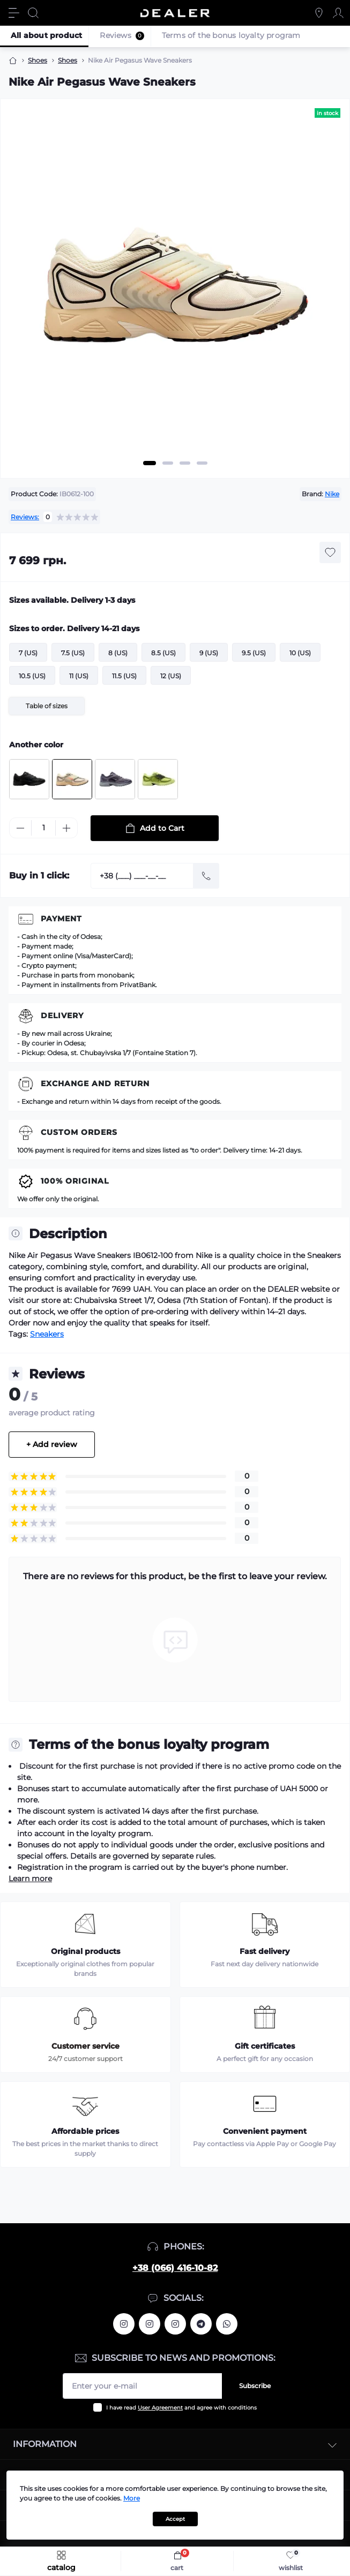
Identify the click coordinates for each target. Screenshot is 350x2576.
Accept (175, 2519)
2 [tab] (167, 463)
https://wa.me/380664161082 (226, 2324)
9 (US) (208, 653)
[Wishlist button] (330, 552)
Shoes (37, 60)
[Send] (206, 876)
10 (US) (300, 653)
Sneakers (47, 1334)
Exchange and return (95, 1083)
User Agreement (160, 2407)
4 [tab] (202, 463)
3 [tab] (185, 463)
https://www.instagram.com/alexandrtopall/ (124, 2324)
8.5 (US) (163, 653)
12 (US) (170, 676)
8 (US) (118, 653)
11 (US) (78, 676)
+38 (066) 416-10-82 (175, 2268)
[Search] (33, 12)
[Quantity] (43, 828)
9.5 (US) (254, 653)
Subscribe (255, 2386)
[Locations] (319, 12)
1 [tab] (149, 463)
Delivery (62, 1015)
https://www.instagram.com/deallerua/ (149, 2324)
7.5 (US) (73, 653)
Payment (61, 918)
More (131, 2498)
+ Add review (51, 1444)
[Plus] (66, 828)
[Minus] (20, 828)
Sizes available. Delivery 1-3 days (72, 600)
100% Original (75, 1181)
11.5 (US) (124, 676)
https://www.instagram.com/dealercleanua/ (175, 2324)
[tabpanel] (175, 292)
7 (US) (28, 653)
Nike (332, 494)
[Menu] (14, 12)
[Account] (338, 12)
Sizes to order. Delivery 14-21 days (74, 628)
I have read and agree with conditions (181, 2407)
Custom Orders (79, 1132)
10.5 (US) (32, 676)
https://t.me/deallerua (201, 2324)
